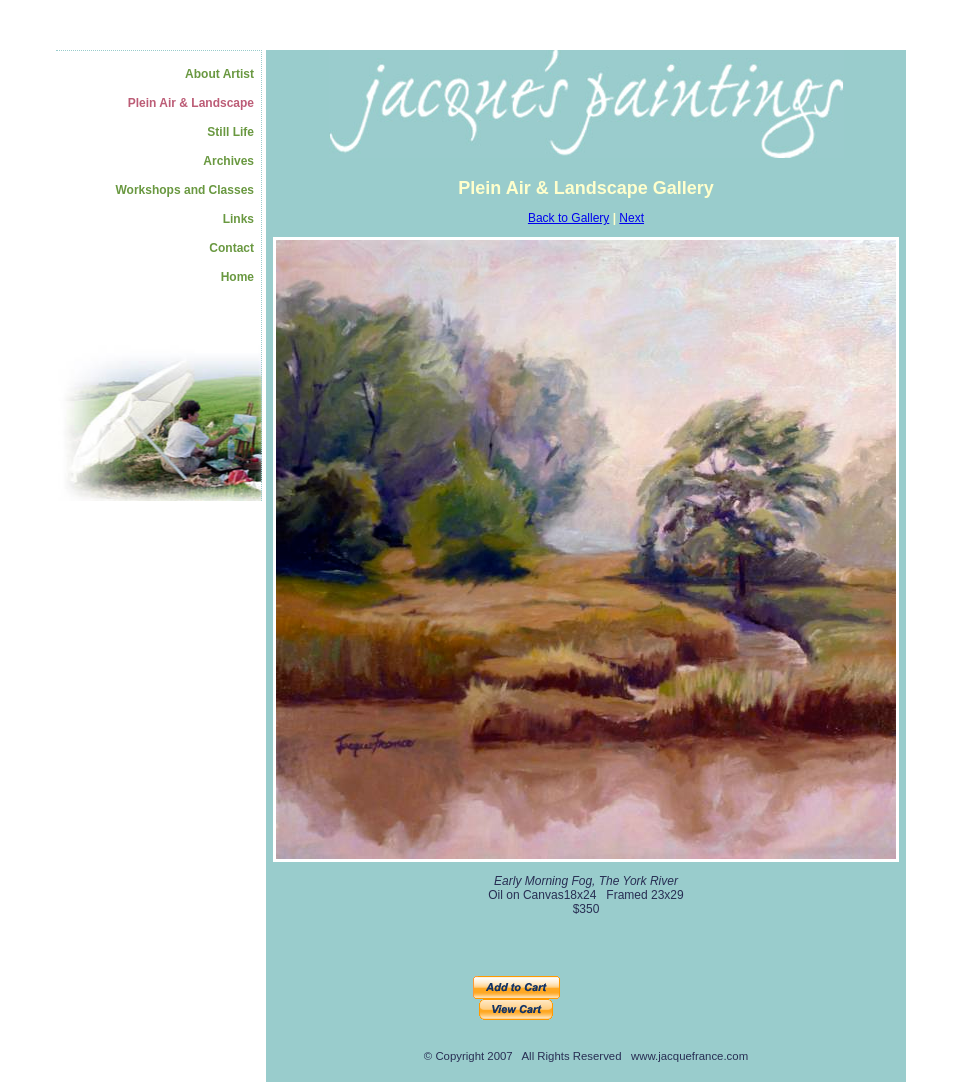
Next (631, 218)
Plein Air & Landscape (191, 103)
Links (238, 219)
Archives (228, 161)
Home (237, 277)
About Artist (219, 74)
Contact (231, 248)
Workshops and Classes (185, 190)
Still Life (230, 132)
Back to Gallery (568, 218)
